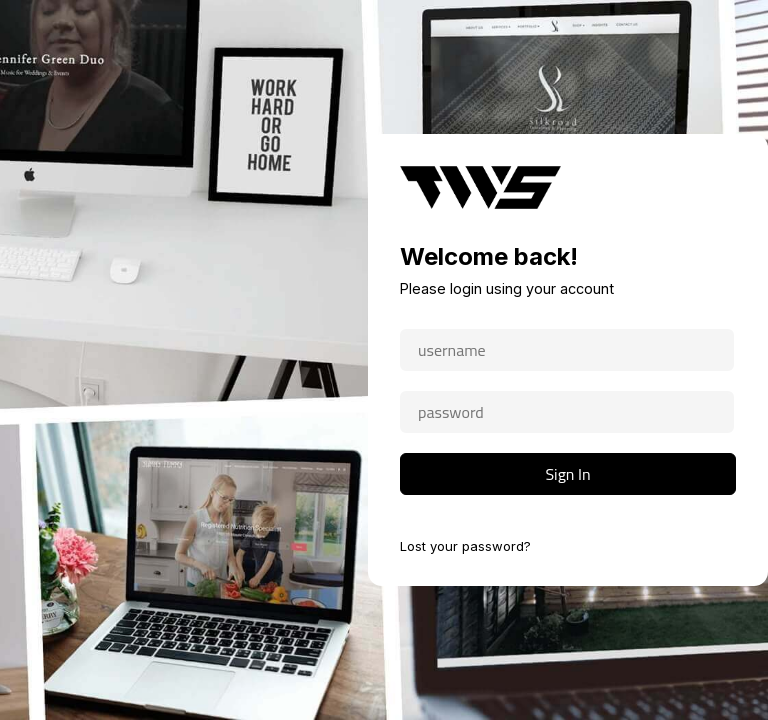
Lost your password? (465, 546)
